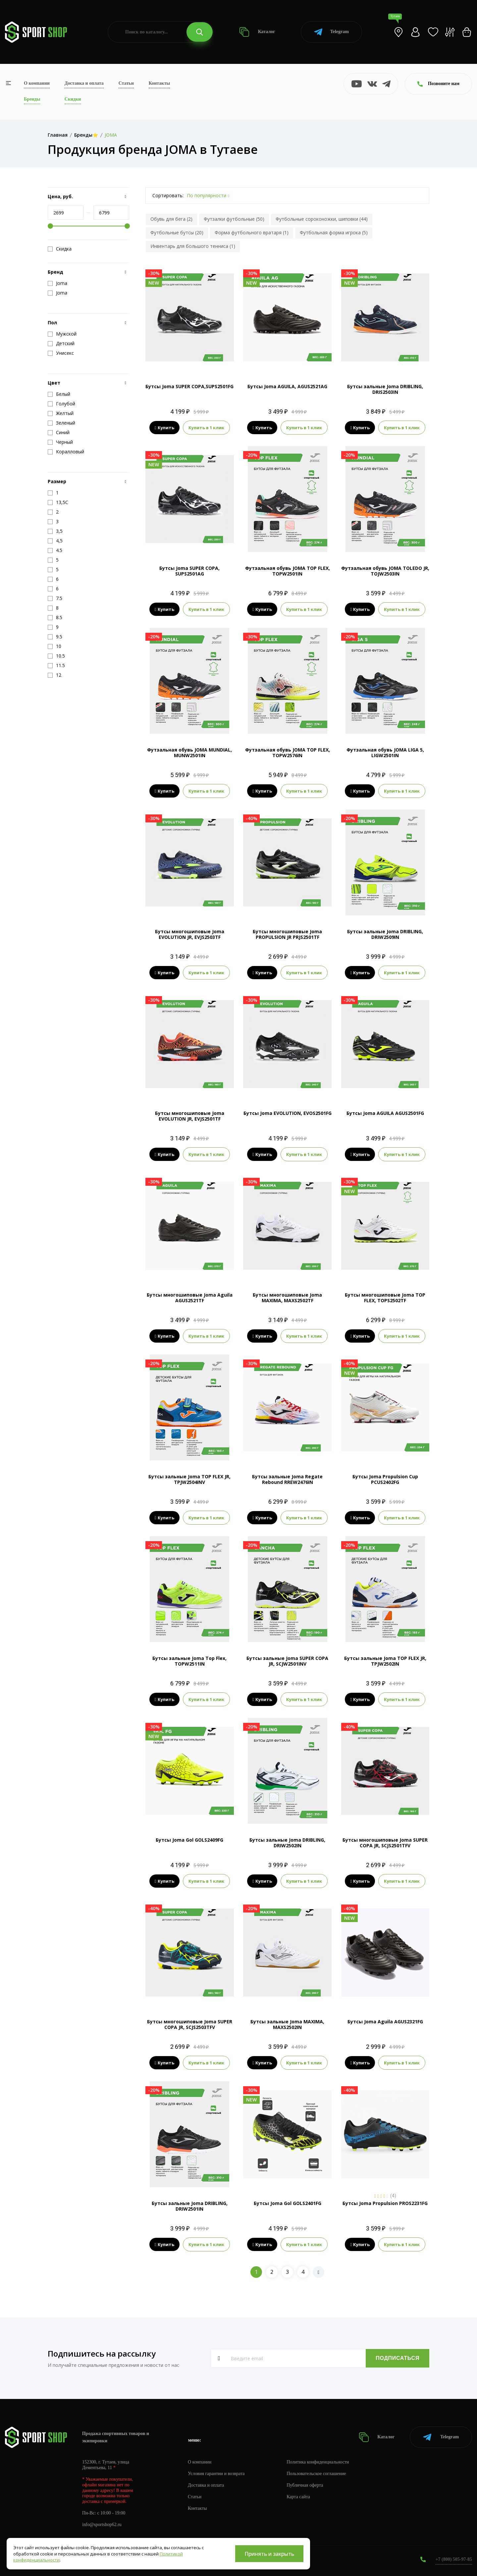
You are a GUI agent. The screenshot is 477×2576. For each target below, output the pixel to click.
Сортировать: (168, 195)
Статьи (126, 83)
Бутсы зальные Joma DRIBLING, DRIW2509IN (385, 934)
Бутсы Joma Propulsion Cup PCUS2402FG (385, 1479)
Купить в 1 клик (206, 428)
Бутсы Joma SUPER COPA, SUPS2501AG (189, 571)
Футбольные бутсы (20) (176, 232)
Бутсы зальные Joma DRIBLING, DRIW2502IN (287, 1843)
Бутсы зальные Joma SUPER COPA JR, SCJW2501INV (287, 1661)
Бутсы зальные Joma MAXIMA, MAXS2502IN (287, 2024)
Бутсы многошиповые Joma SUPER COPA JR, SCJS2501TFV (385, 1843)
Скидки (73, 99)
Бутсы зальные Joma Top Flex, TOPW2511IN (189, 1661)
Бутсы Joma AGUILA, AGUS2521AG (287, 386)
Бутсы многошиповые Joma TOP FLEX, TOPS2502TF (385, 1298)
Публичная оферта (305, 2485)
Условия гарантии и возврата (216, 2473)
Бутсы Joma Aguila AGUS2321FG (385, 2021)
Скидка (60, 249)
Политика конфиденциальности (318, 2462)
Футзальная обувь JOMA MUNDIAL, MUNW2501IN (189, 753)
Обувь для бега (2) (171, 219)
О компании (37, 83)
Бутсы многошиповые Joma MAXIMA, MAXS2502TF (287, 1298)
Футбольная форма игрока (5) (334, 232)
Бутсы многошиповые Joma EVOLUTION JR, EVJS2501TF (189, 1116)
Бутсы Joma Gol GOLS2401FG (287, 2203)
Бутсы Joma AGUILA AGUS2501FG (385, 1113)
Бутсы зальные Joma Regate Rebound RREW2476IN (287, 1479)
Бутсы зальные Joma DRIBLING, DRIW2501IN (190, 2206)
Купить (164, 428)
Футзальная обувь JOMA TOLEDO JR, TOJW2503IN (385, 571)
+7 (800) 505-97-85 (453, 2559)
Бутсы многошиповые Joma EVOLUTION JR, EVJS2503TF (189, 934)
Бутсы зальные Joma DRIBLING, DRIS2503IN (385, 389)
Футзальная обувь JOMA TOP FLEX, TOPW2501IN (287, 571)
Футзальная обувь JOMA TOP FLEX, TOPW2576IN (287, 753)
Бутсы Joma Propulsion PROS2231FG (385, 2203)
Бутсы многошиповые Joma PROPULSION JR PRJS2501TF (287, 934)
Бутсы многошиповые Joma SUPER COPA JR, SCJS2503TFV (189, 2024)
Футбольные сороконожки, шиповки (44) (322, 219)
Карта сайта (298, 2496)
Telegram (331, 32)
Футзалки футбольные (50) (234, 219)
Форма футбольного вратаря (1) (252, 232)
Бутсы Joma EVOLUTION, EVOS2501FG (287, 1113)
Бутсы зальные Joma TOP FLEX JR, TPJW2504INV (189, 1479)
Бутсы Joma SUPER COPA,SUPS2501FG (189, 386)
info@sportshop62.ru (102, 2524)
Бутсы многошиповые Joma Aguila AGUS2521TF (190, 1298)
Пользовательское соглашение (316, 2473)
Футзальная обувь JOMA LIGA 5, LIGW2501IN (385, 753)
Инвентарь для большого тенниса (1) (192, 246)
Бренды (32, 99)
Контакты (159, 83)
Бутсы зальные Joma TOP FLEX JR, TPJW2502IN (385, 1661)
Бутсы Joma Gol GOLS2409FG (189, 1840)
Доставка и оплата (84, 83)
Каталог (257, 32)
